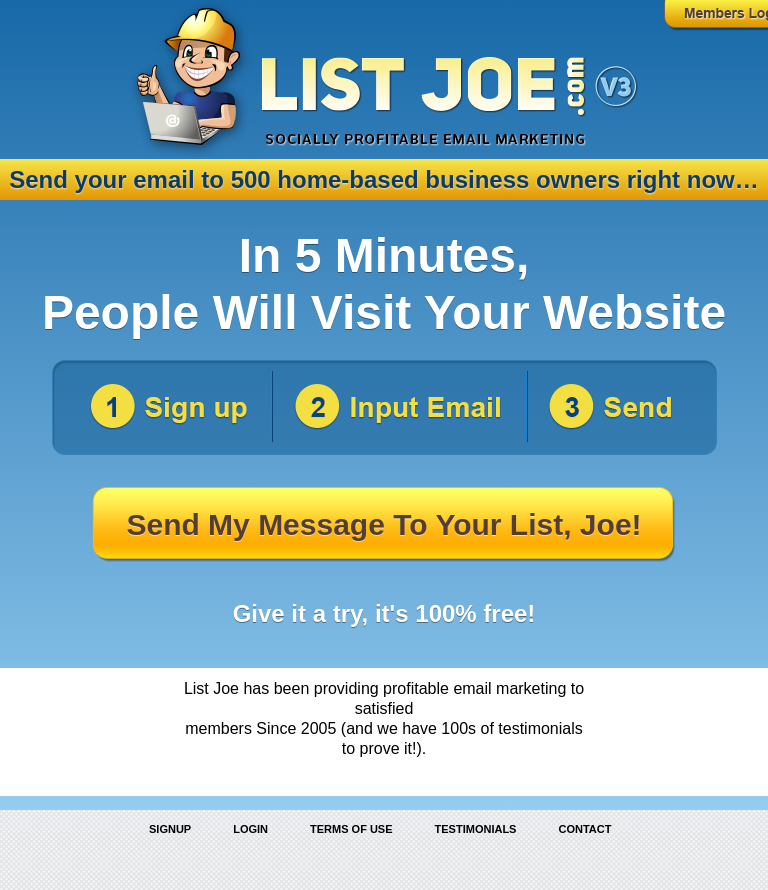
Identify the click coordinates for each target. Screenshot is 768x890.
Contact (584, 829)
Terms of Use (351, 829)
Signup (170, 829)
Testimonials (476, 829)
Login (250, 829)
